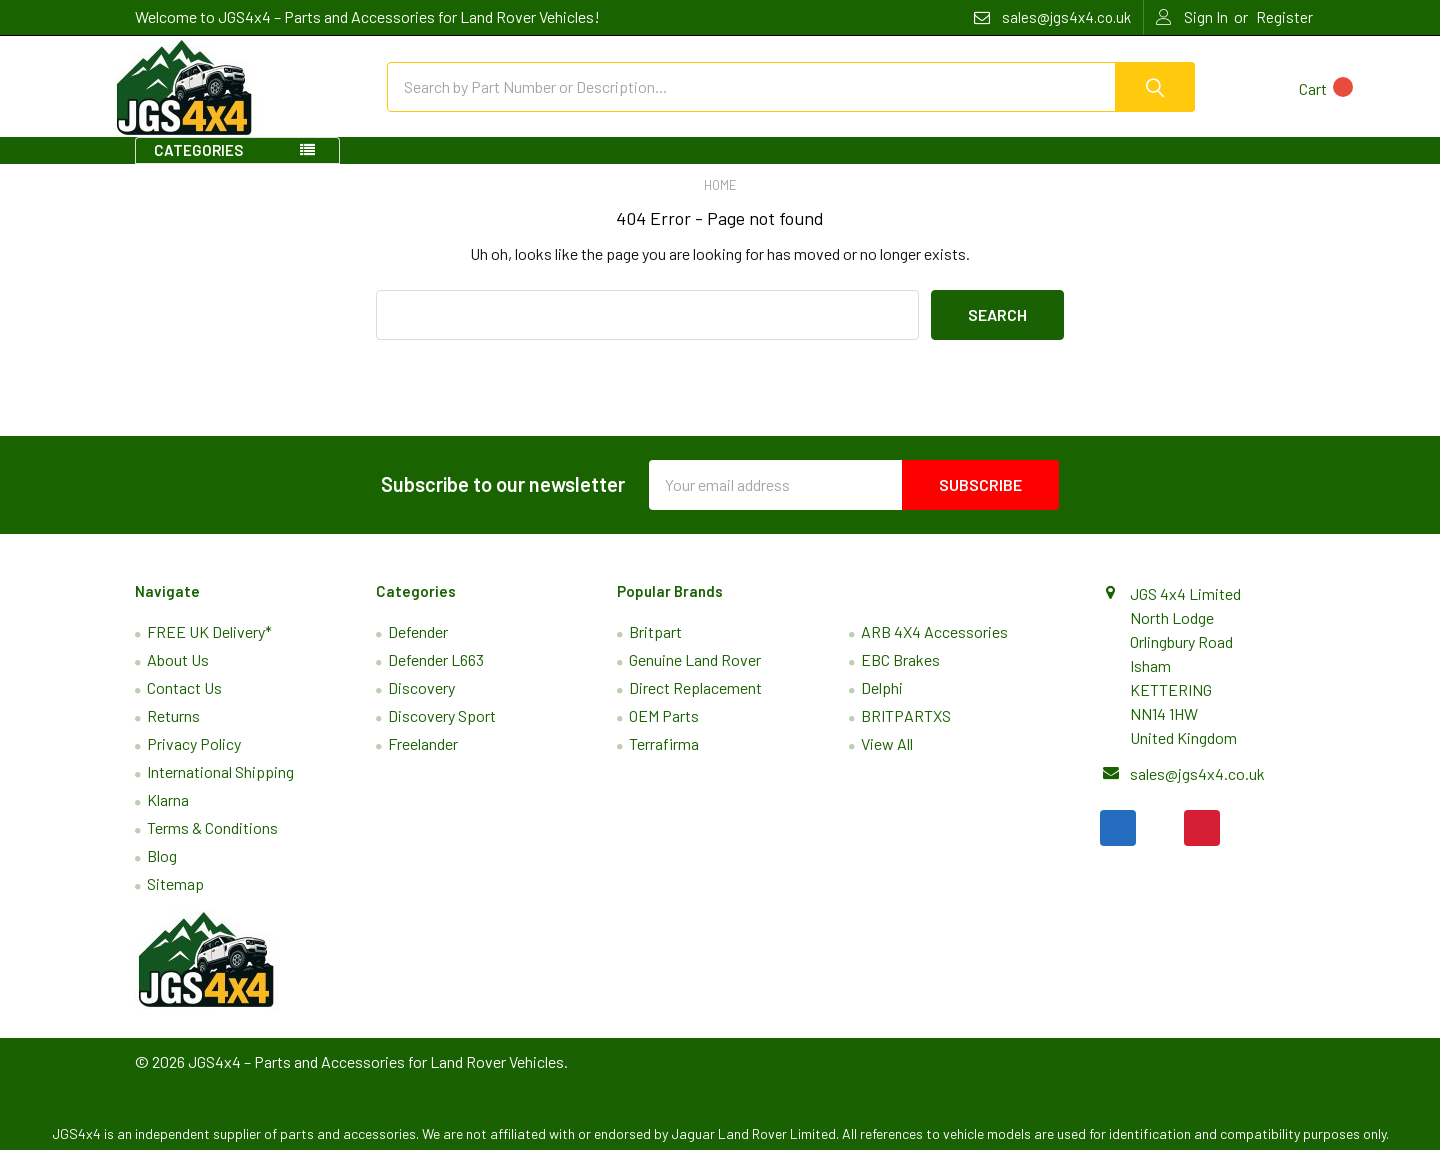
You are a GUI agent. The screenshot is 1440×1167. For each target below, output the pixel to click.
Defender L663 (436, 676)
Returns (173, 732)
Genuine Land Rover (695, 676)
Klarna (168, 816)
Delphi (882, 704)
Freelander (423, 760)
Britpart (655, 648)
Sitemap (175, 900)
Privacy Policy (194, 760)
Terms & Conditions (212, 844)
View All (887, 760)
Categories (198, 167)
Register (1284, 17)
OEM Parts (664, 732)
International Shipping (220, 788)
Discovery (421, 704)
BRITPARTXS (906, 732)
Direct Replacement (695, 704)
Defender (418, 648)
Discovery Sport (442, 732)
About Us (178, 676)
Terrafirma (664, 760)
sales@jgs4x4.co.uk (1197, 789)
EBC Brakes (900, 676)
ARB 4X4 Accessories (934, 648)
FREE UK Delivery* (209, 648)
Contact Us (184, 704)
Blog (162, 872)
